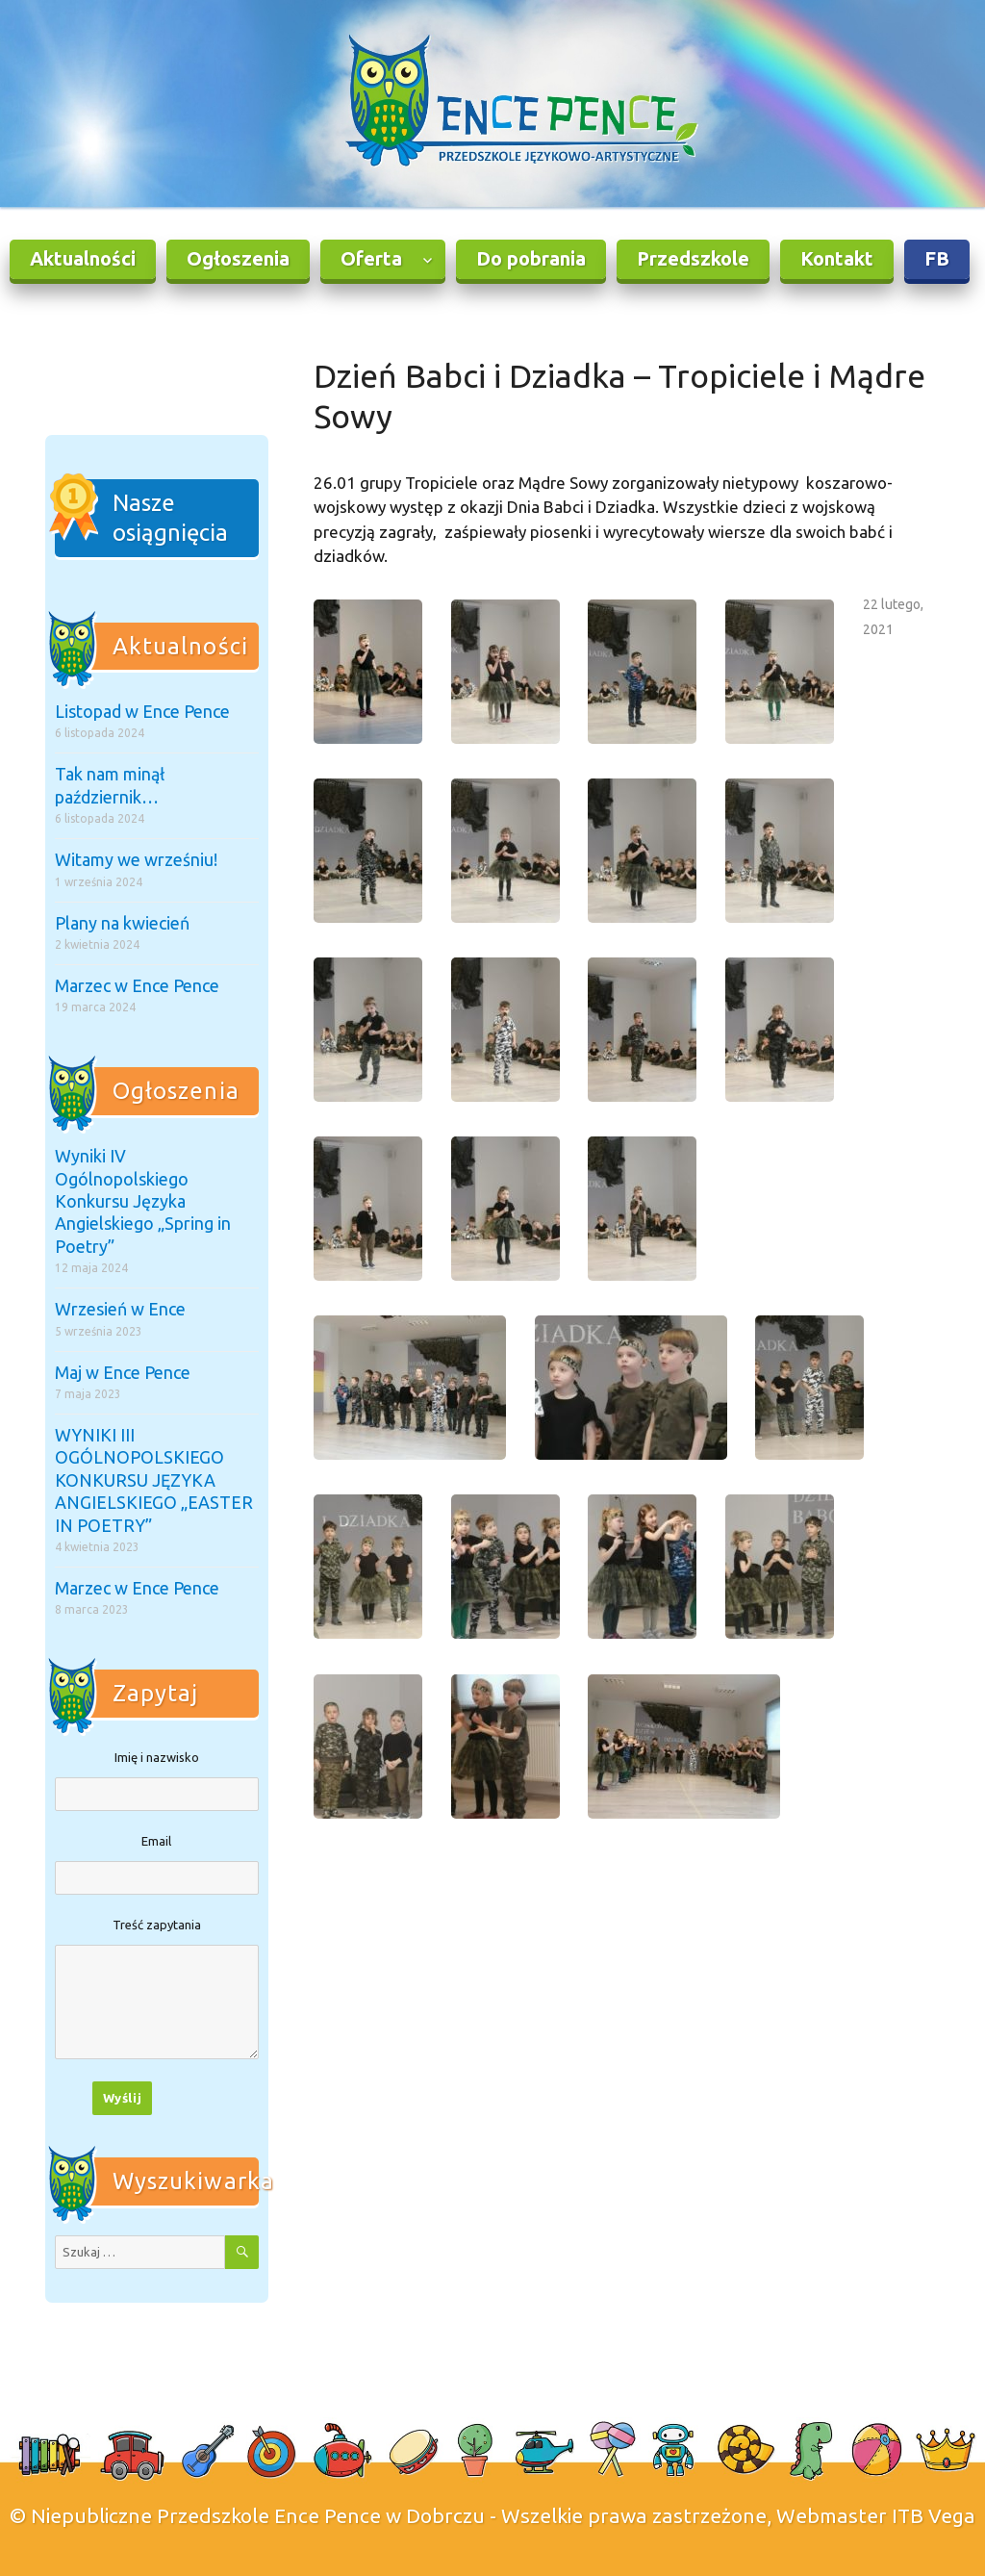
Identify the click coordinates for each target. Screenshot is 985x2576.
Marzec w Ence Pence (137, 985)
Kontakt (836, 258)
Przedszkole (693, 258)
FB (936, 258)
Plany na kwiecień (122, 922)
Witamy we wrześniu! (136, 859)
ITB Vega (933, 2515)
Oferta (371, 258)
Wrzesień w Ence (120, 1308)
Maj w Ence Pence (122, 1372)
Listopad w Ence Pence (142, 711)
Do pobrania (531, 258)
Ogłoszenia (238, 258)
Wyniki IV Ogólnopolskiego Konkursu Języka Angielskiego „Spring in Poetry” (143, 1201)
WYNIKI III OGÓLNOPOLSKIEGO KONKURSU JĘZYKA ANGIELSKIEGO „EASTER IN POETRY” (154, 1480)
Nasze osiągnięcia (170, 518)
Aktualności (83, 258)
